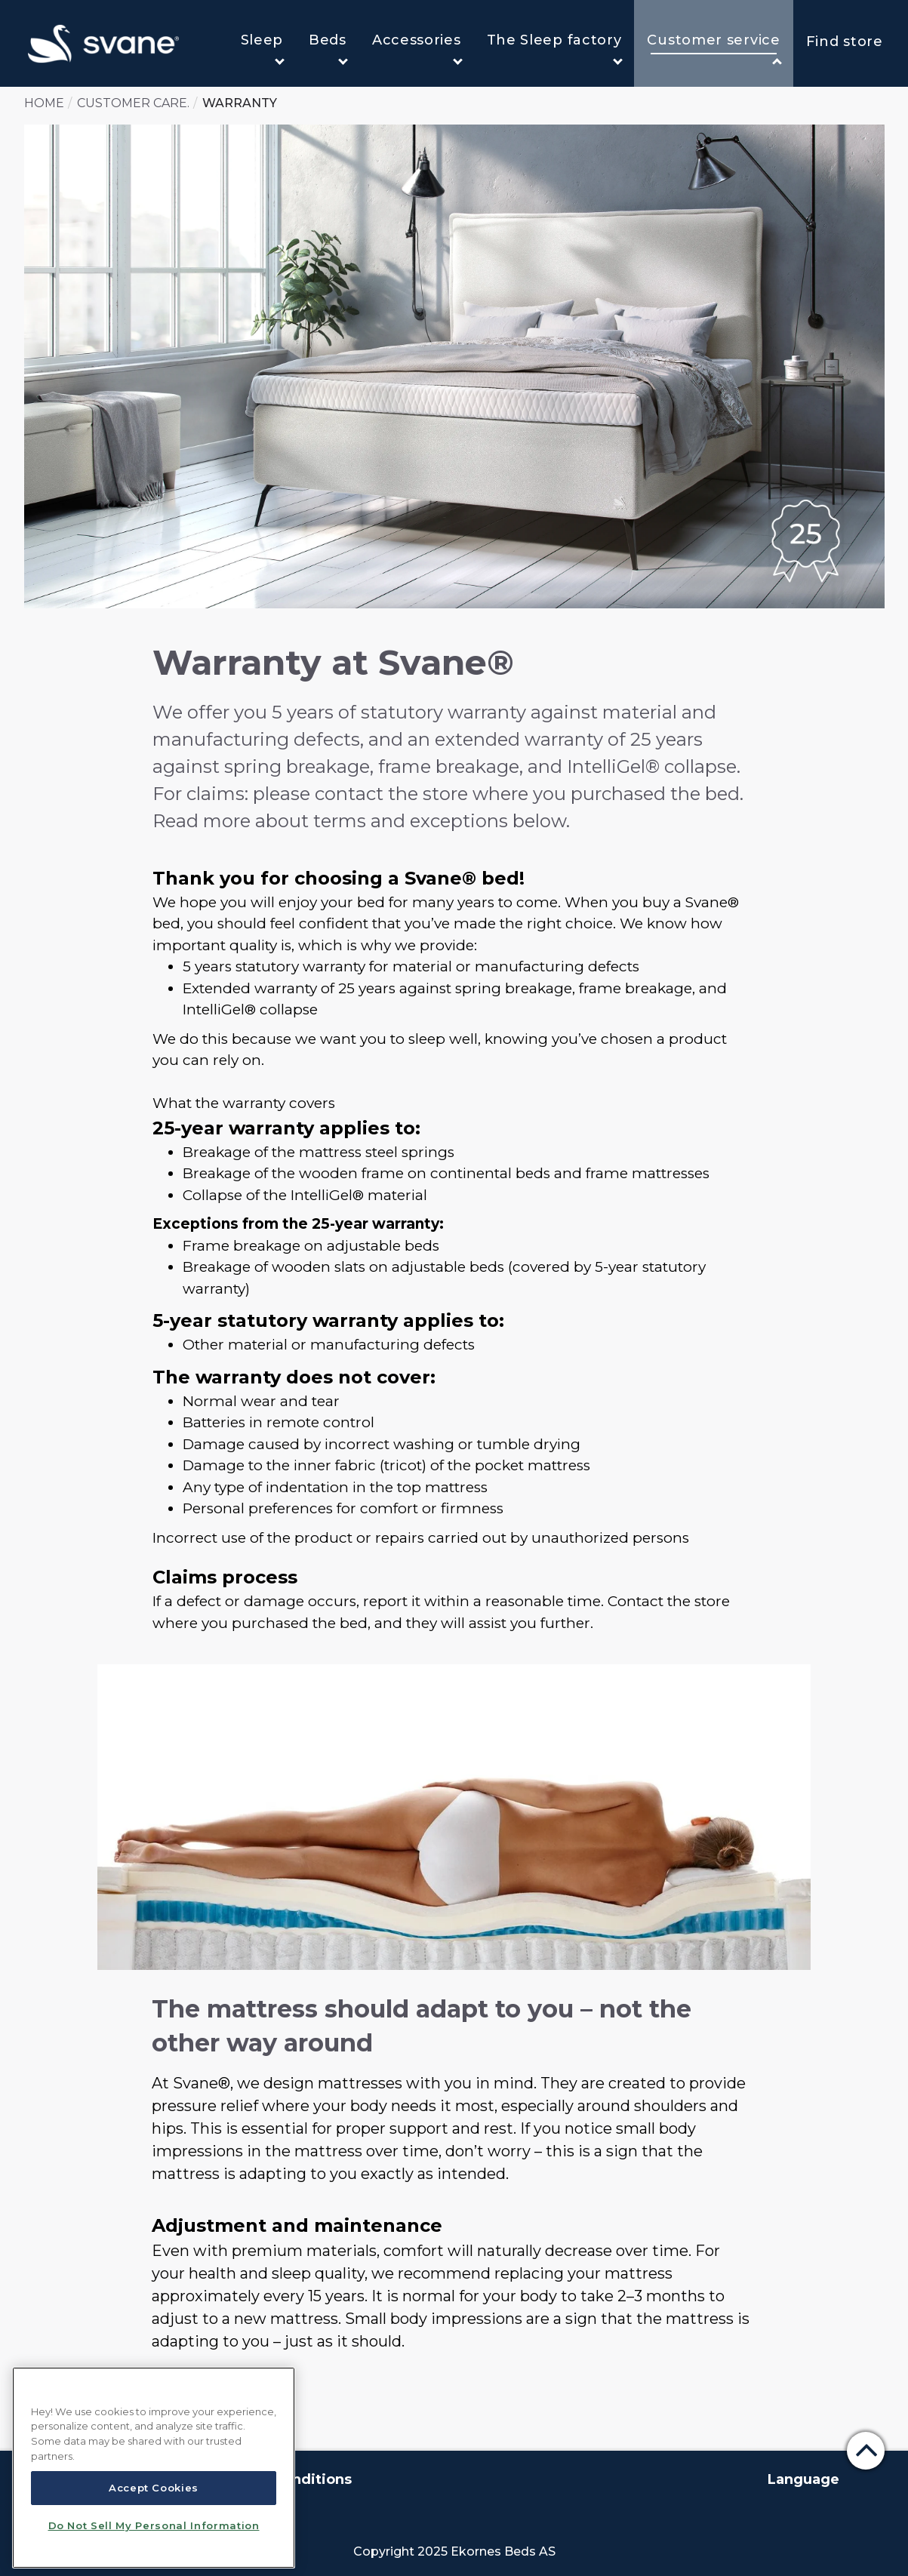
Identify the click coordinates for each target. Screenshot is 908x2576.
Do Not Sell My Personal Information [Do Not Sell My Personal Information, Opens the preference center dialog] (154, 2525)
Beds (328, 48)
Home (44, 103)
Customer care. (133, 103)
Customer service (714, 49)
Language (803, 2479)
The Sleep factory (555, 48)
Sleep (263, 48)
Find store (844, 41)
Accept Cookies (154, 2488)
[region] (153, 2468)
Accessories (417, 48)
